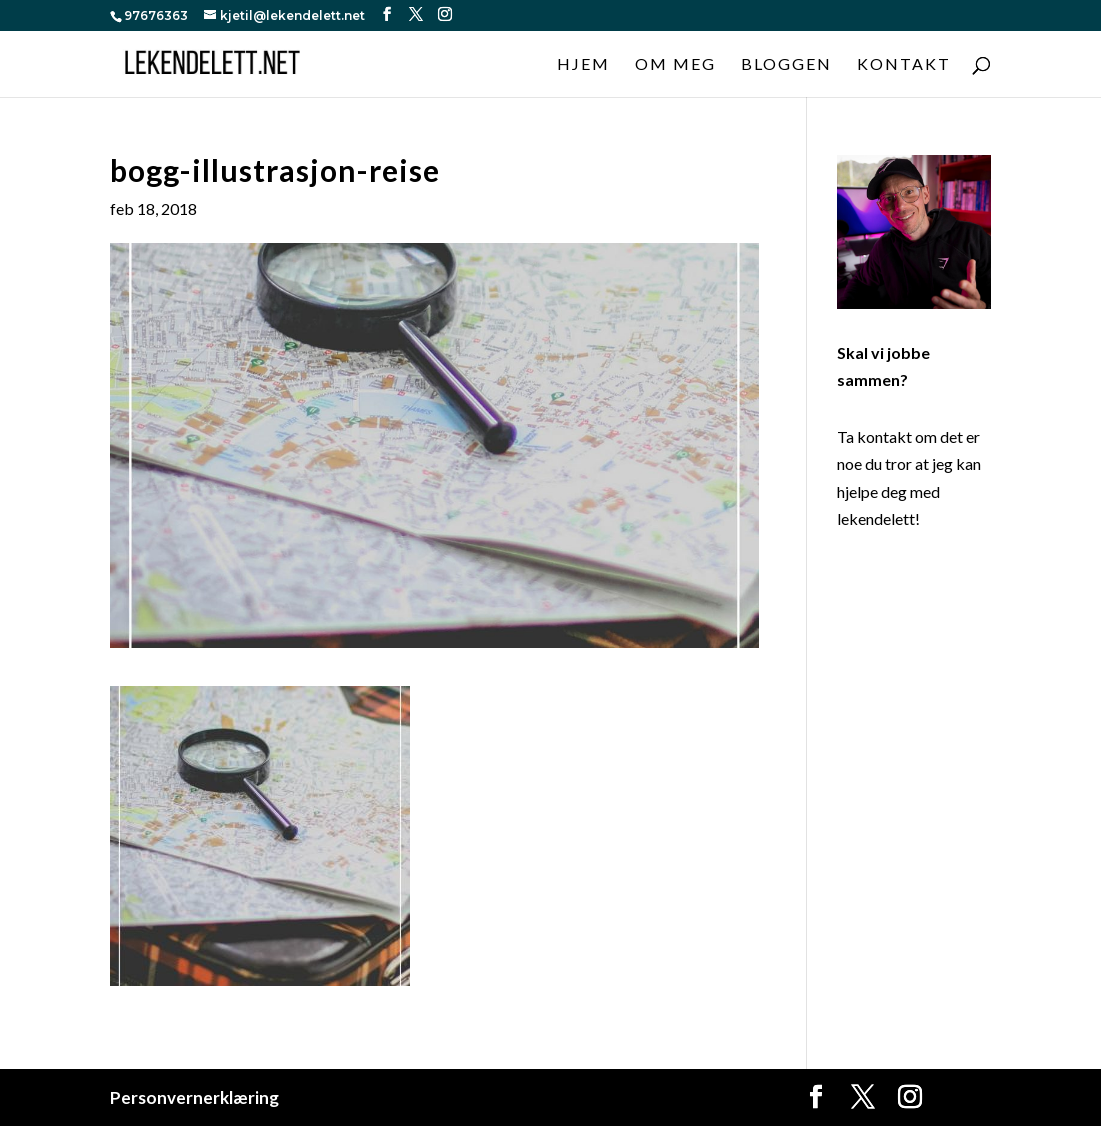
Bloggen (786, 65)
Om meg (675, 65)
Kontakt (904, 65)
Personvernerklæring (194, 1097)
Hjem (583, 65)
